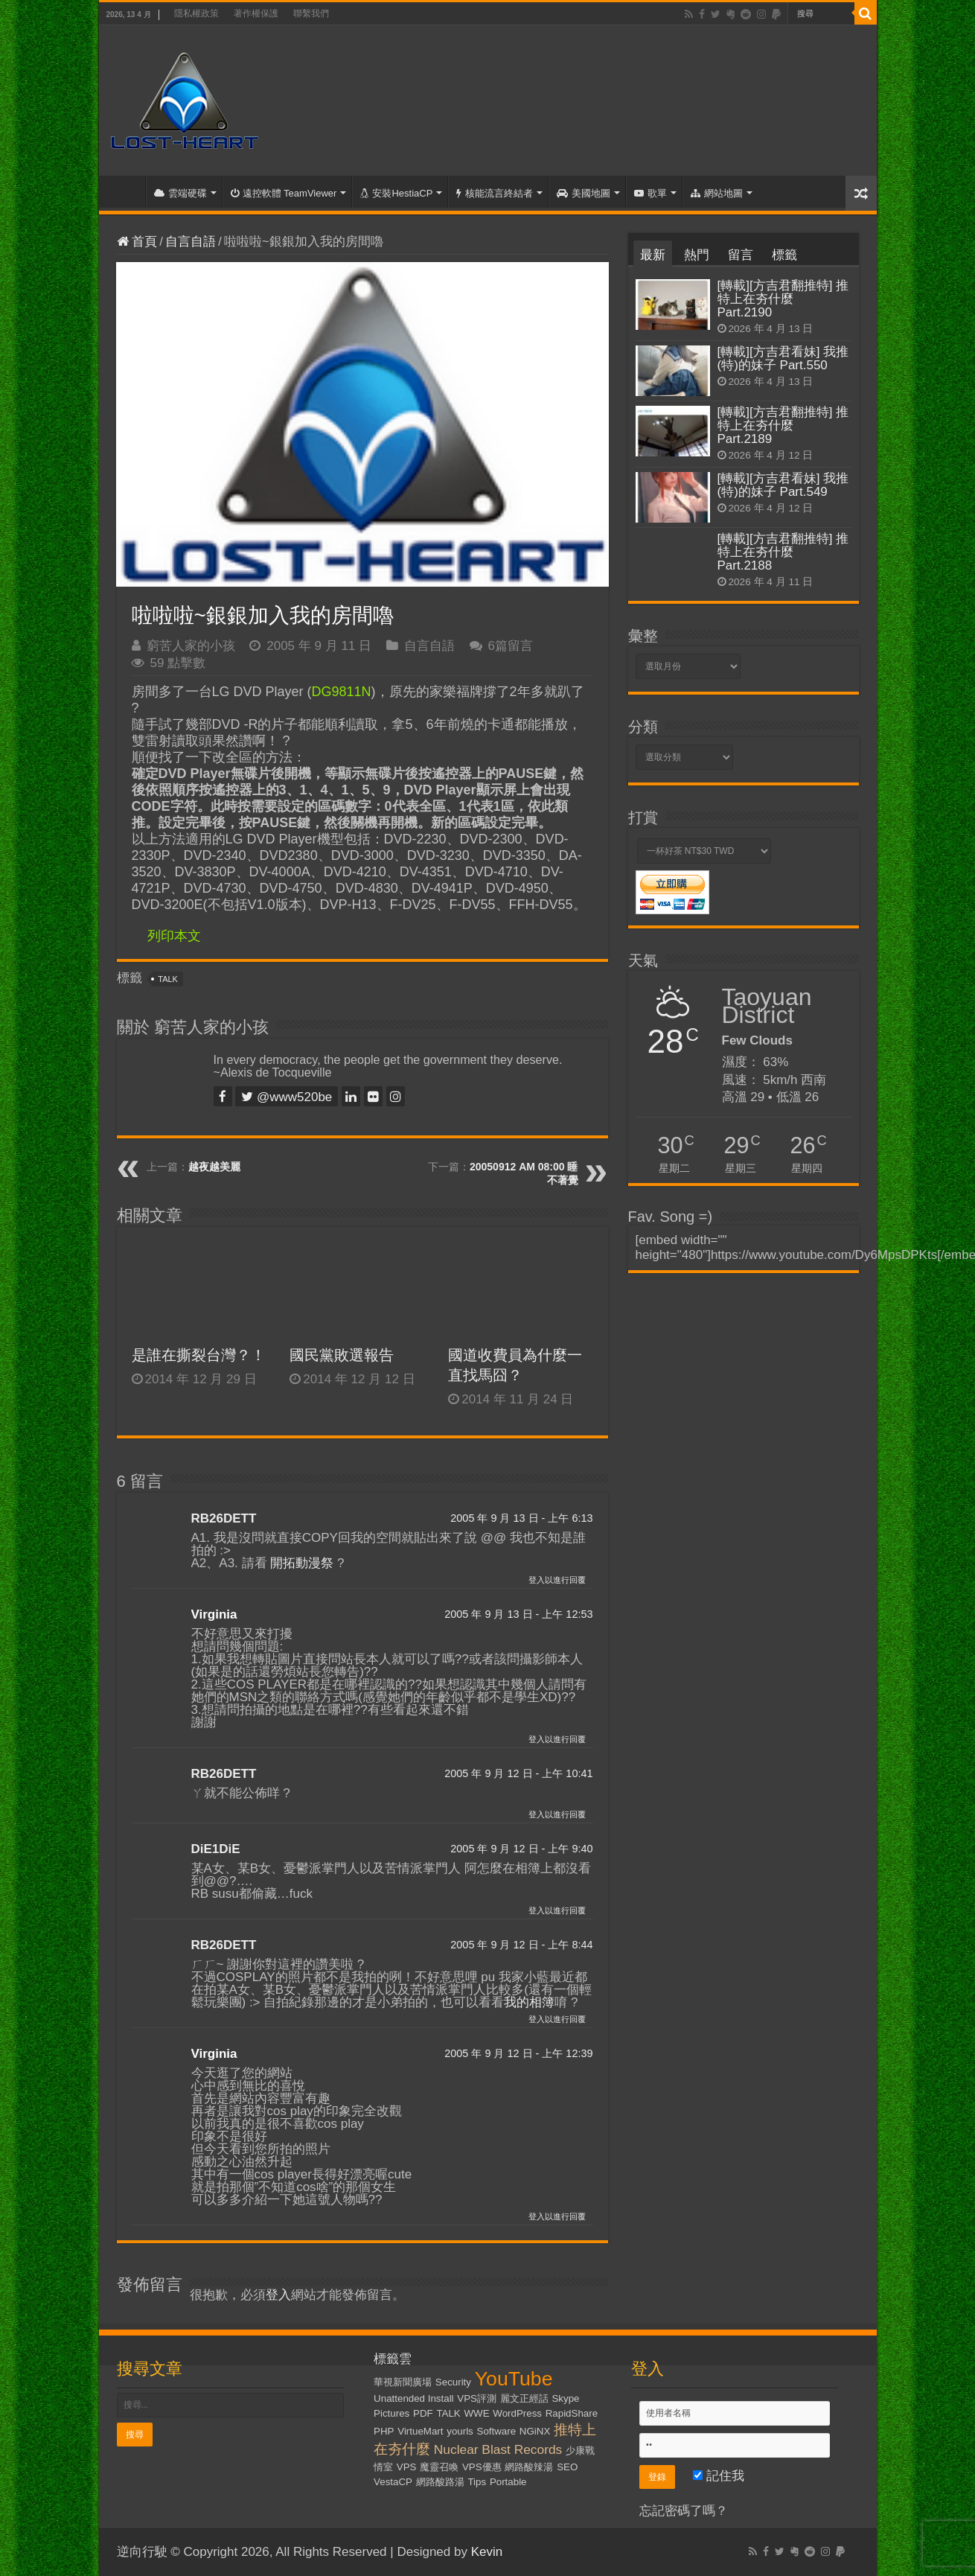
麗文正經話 (524, 2398)
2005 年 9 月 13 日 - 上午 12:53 (518, 1614)
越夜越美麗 (214, 1167)
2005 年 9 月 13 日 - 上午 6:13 (521, 1518)
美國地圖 (583, 193)
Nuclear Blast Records (498, 2449)
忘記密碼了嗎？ (683, 2511)
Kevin (487, 2552)
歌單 (650, 193)
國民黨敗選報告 (342, 1355)
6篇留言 (510, 646)
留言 (740, 255)
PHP (384, 2431)
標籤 (784, 255)
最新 (652, 255)
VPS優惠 (482, 2467)
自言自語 (190, 242)
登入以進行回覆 (557, 1579)
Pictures (391, 2413)
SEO (567, 2467)
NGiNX (535, 2431)
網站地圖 (717, 193)
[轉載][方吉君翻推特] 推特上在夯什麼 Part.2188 (783, 552)
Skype (565, 2398)
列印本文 (174, 935)
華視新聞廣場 (403, 2382)
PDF (423, 2413)
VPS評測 (476, 2398)
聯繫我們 (311, 13)
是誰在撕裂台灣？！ (199, 1355)
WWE (477, 2413)
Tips (476, 2481)
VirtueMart (420, 2431)
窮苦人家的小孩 (191, 646)
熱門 (696, 255)
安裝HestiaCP (396, 193)
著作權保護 (256, 13)
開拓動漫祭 (301, 1563)
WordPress (517, 2413)
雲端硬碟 (180, 193)
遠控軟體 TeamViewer (284, 193)
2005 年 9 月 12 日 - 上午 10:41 (518, 1773)
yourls (460, 2431)
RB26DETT (224, 1518)
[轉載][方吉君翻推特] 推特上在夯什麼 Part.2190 (783, 298)
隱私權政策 (196, 13)
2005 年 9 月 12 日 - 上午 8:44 (521, 1945)
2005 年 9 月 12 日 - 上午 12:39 (518, 2053)
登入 (278, 2295)
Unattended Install (413, 2398)
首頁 (125, 191)
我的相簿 (529, 2002)
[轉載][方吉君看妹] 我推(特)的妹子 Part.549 (783, 485)
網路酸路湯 (440, 2481)
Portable (508, 2481)
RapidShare (572, 2413)
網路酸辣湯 (529, 2467)
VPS (407, 2467)
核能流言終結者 (494, 193)
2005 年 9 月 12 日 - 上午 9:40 (521, 1849)
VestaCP (393, 2481)
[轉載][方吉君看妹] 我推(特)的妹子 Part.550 (783, 358)
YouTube (514, 2379)
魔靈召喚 (439, 2467)
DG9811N (341, 691)
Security (453, 2382)
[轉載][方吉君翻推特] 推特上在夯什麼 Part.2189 (783, 425)
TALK (168, 979)
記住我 (718, 2476)
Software (497, 2431)
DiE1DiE (215, 1849)
